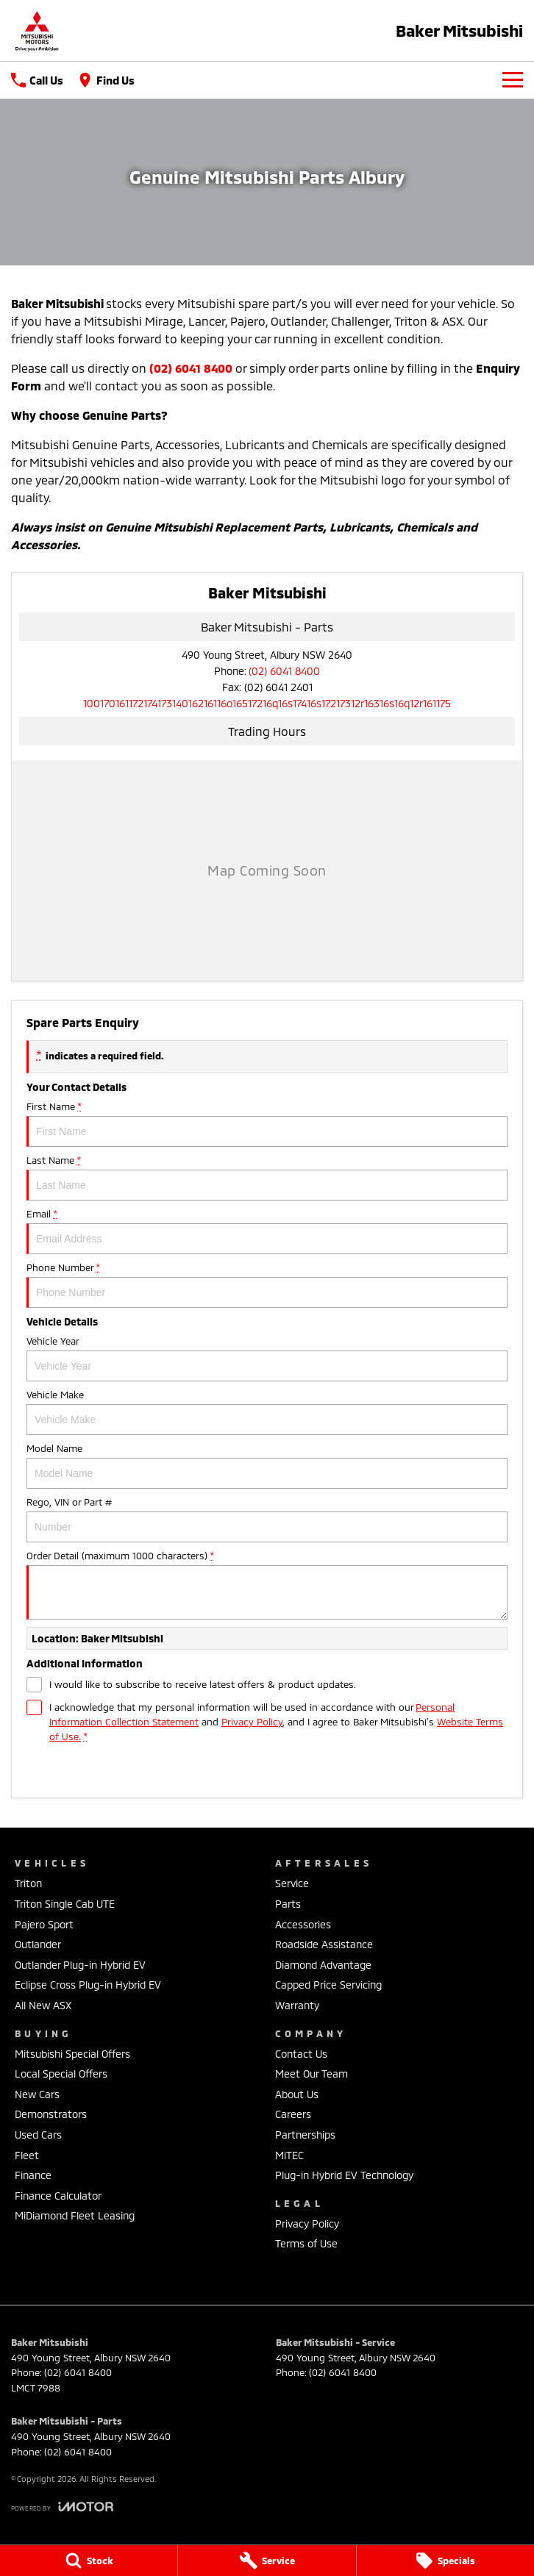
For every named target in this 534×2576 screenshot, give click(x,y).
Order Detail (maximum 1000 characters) (267, 1585)
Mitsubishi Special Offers (72, 2053)
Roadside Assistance (324, 1944)
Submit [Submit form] (89, 1767)
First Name (267, 1124)
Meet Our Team (311, 2073)
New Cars (37, 2094)
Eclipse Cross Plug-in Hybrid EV (88, 1984)
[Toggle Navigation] (512, 80)
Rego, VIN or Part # (267, 1519)
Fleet (27, 2155)
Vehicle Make (267, 1412)
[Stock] (88, 2560)
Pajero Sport (44, 1924)
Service (292, 1883)
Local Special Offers (61, 2073)
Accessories (303, 1924)
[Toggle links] (62, 2506)
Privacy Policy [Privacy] (251, 1722)
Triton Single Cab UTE (65, 1903)
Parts (288, 1903)
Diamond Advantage (323, 1964)
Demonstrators (51, 2114)
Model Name (267, 1465)
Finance (33, 2175)
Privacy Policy (307, 2223)
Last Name (267, 1177)
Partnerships (305, 2134)
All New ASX (43, 2005)
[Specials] (445, 2560)
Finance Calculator (58, 2195)
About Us (296, 2094)
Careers (293, 2114)
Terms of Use (306, 2243)
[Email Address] (267, 703)
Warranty (297, 2005)
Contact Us (301, 2053)
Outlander (38, 1944)
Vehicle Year (267, 1358)
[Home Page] (37, 30)
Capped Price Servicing (328, 1984)
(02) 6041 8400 (284, 671)
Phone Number (267, 1285)
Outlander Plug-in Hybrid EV (80, 1964)
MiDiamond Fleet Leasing (75, 2215)
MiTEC (289, 2155)
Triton (28, 1883)
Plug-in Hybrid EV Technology (344, 2175)
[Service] (266, 2560)
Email (267, 1231)
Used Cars (38, 2134)
